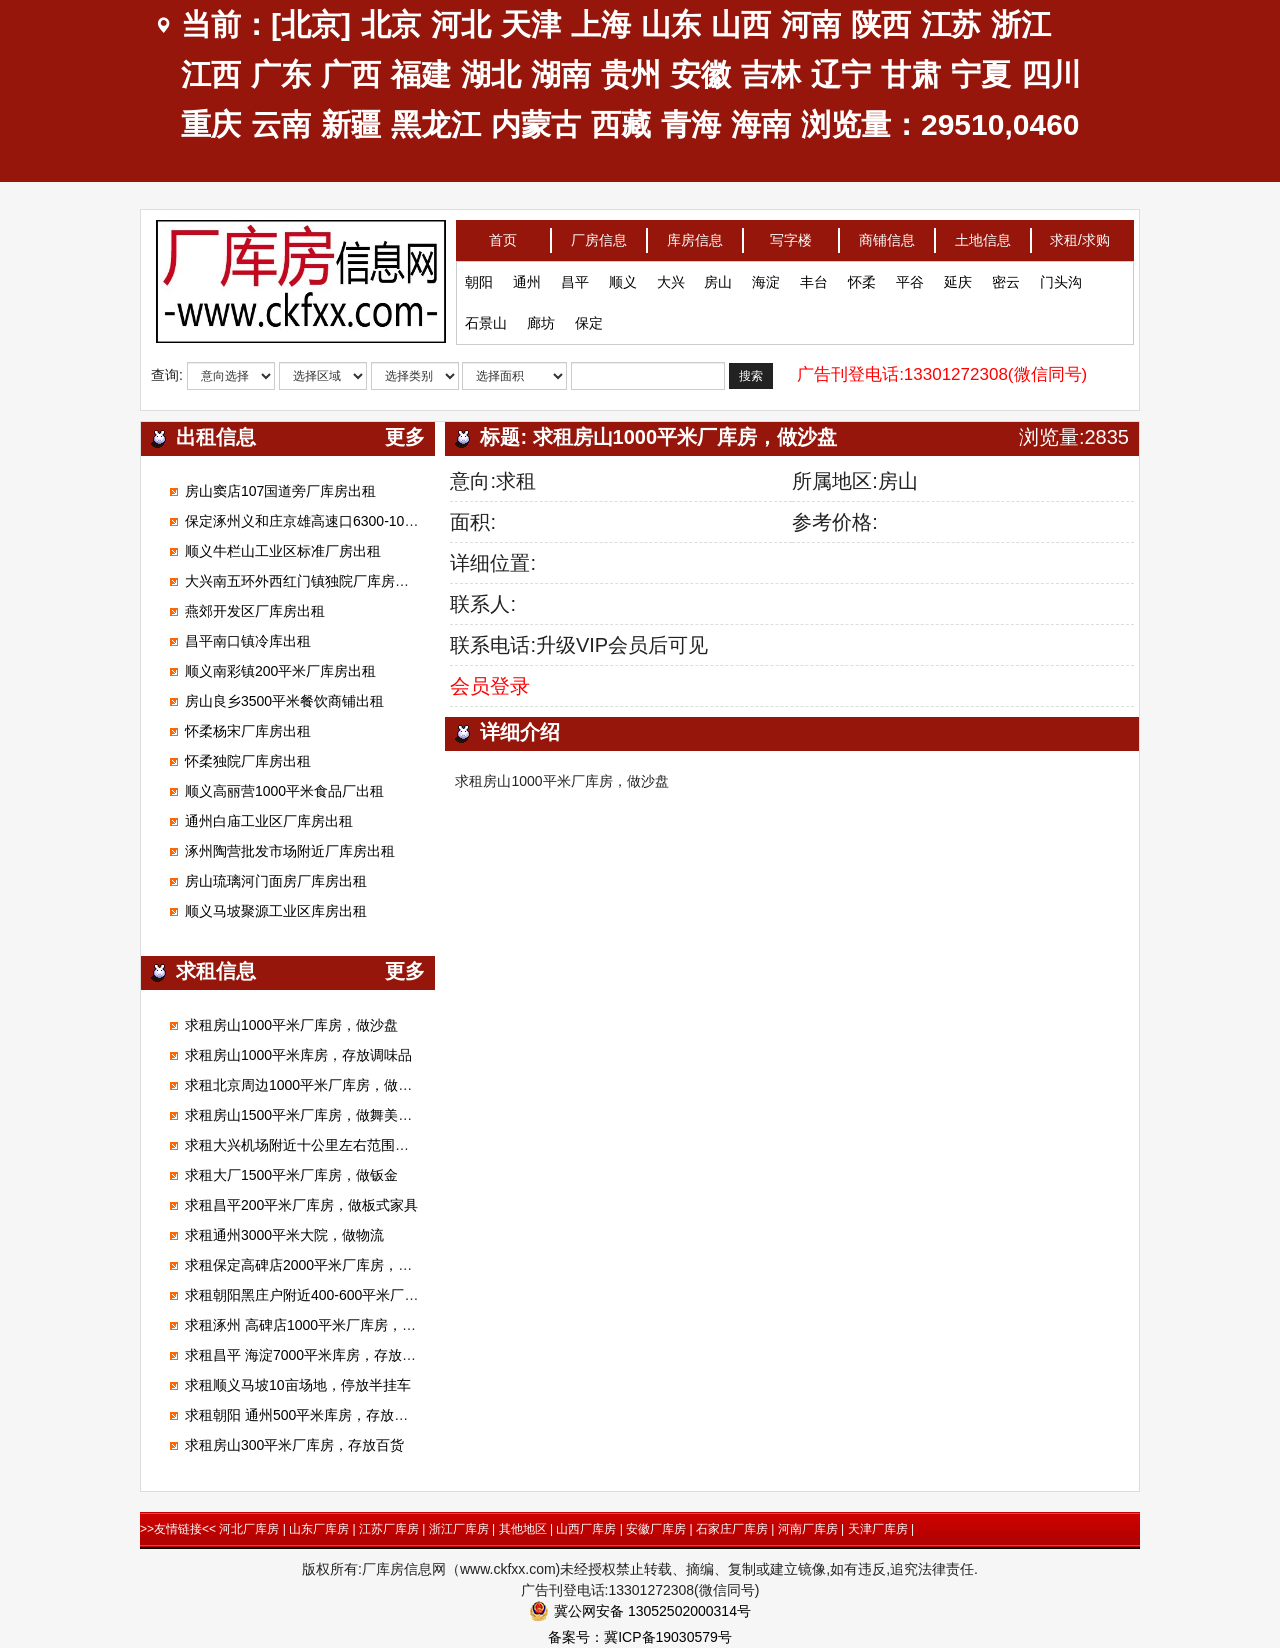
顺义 (623, 275)
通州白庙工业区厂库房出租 (269, 821)
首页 (503, 233)
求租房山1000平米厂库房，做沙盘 (291, 1025)
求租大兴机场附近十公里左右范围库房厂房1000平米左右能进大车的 (396, 1145)
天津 (531, 24)
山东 (671, 24)
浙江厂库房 (459, 1529)
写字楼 (791, 233)
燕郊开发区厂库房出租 (255, 611)
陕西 (881, 24)
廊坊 (541, 316)
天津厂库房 (878, 1529)
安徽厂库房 (656, 1529)
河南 (811, 24)
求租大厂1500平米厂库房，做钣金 (291, 1175)
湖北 (491, 74)
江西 (211, 74)
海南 (761, 124)
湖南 (561, 74)
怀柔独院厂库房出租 (248, 761)
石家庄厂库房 (732, 1529)
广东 (281, 74)
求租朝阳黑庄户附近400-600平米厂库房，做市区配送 (350, 1295)
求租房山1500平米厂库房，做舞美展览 (305, 1115)
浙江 (1021, 24)
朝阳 (479, 275)
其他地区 (523, 1529)
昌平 (575, 275)
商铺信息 (887, 233)
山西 (741, 24)
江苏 (951, 24)
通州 (527, 275)
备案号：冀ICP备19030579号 (640, 1637)
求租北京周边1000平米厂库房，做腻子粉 (312, 1085)
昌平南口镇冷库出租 (248, 641)
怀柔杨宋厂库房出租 (248, 731)
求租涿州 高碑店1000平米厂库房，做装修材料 (328, 1325)
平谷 (910, 275)
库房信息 (695, 233)
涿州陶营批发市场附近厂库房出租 (290, 851)
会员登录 (490, 686)
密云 (1006, 275)
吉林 (771, 74)
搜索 (751, 370)
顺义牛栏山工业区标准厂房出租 (283, 551)
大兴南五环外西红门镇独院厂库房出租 (304, 581)
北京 (391, 24)
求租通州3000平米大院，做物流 (284, 1235)
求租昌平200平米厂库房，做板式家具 (301, 1205)
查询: (167, 368)
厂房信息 (599, 233)
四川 (1051, 74)
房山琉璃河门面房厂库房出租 (276, 881)
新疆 (351, 124)
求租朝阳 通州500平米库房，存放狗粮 (303, 1415)
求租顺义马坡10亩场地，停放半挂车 (298, 1385)
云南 (281, 124)
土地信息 (983, 233)
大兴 (671, 275)
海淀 (766, 275)
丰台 (814, 275)
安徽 (701, 74)
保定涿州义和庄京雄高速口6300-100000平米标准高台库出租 (373, 521)
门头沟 (1061, 275)
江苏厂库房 (389, 1529)
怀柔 (862, 275)
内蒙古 (536, 124)
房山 (718, 275)
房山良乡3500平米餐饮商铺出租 (284, 701)
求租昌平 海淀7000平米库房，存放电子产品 (321, 1355)
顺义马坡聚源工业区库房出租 (276, 911)
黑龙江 (436, 124)
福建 (421, 74)
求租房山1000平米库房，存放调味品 (298, 1055)
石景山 (486, 316)
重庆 (211, 124)
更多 (405, 437)
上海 (601, 24)
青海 (691, 124)
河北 (461, 24)
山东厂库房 (319, 1529)
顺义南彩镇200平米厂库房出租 (280, 671)
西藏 (621, 124)
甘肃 (911, 74)
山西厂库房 (586, 1529)
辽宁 (841, 74)
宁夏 (981, 74)
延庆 (958, 275)
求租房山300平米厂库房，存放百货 (294, 1445)
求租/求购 (1080, 233)
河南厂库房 (808, 1529)
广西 (351, 74)
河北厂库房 (249, 1529)
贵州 (631, 74)
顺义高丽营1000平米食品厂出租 (284, 791)
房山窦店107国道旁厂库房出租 (280, 491)
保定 (589, 316)
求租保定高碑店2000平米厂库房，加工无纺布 (326, 1265)
